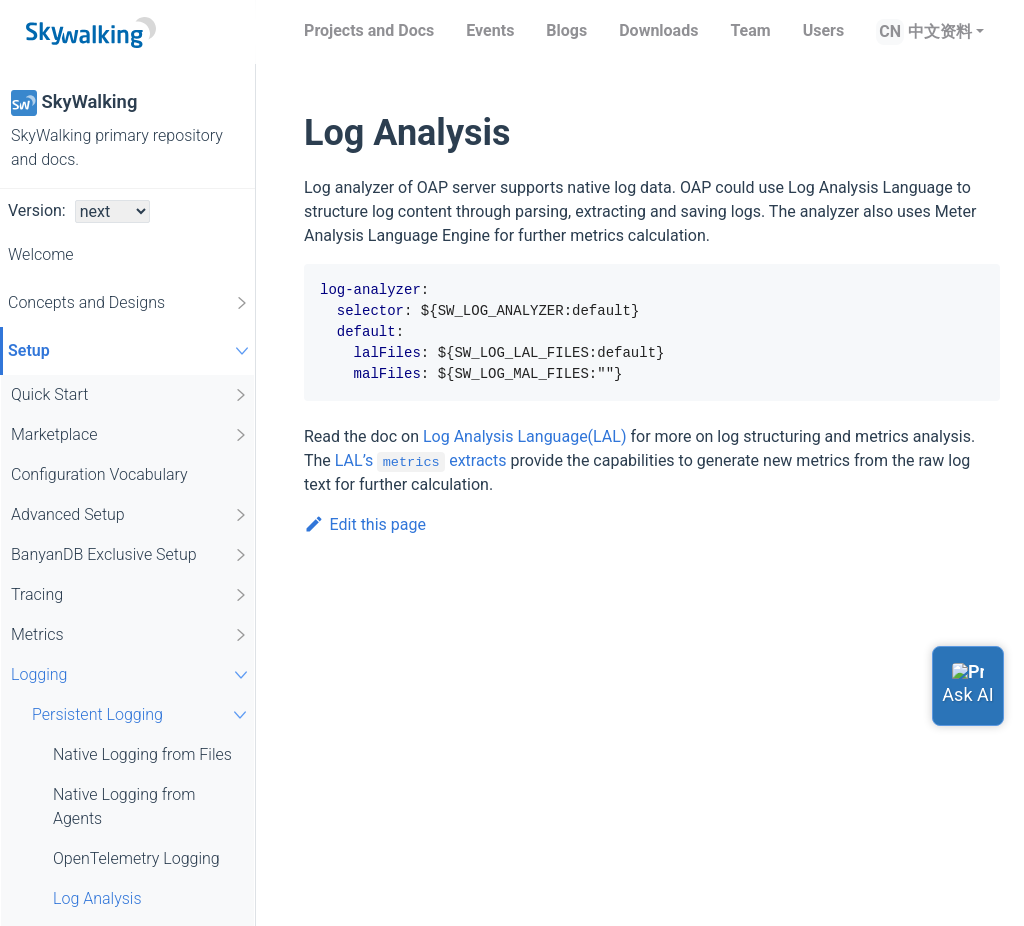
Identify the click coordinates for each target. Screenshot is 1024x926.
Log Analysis (97, 898)
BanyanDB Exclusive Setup (130, 555)
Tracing (130, 595)
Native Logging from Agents (124, 806)
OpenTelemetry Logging (136, 858)
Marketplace (130, 435)
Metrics (130, 635)
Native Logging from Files (142, 754)
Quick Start (130, 395)
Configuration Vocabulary (99, 474)
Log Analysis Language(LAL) (525, 436)
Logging (132, 674)
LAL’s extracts (421, 460)
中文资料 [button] (940, 31)
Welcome (41, 254)
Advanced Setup (130, 515)
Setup (131, 350)
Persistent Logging (142, 714)
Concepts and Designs (129, 303)
